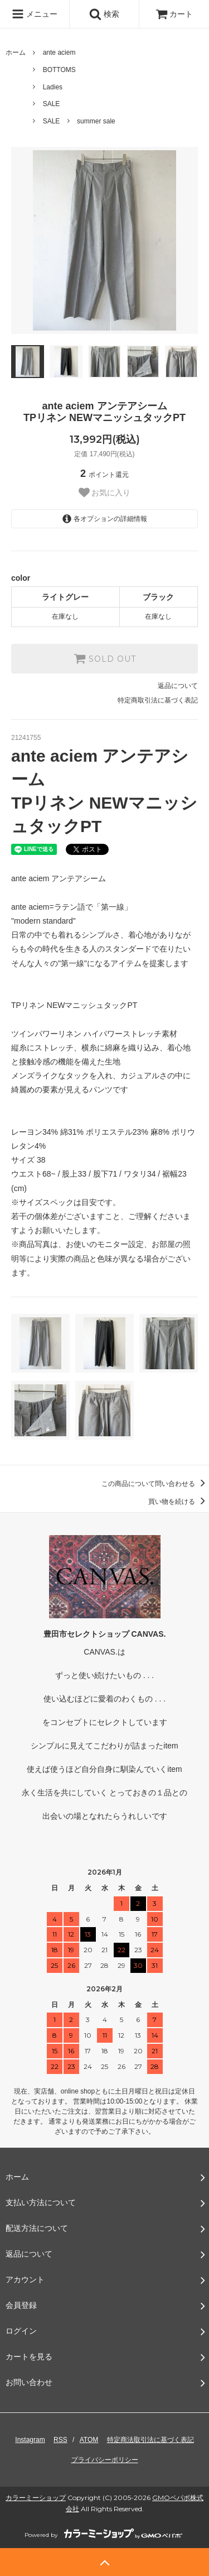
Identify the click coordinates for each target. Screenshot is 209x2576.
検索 (104, 14)
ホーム (16, 52)
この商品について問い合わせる (155, 1484)
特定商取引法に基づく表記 (158, 700)
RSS (60, 2440)
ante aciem (59, 52)
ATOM (89, 2440)
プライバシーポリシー (104, 2460)
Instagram (30, 2440)
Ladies (52, 87)
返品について (178, 686)
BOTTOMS (59, 70)
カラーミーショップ (36, 2497)
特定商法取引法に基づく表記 (150, 2440)
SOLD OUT (105, 658)
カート (174, 13)
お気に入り (105, 492)
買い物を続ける (178, 1502)
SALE (51, 104)
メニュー (34, 14)
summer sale (96, 121)
